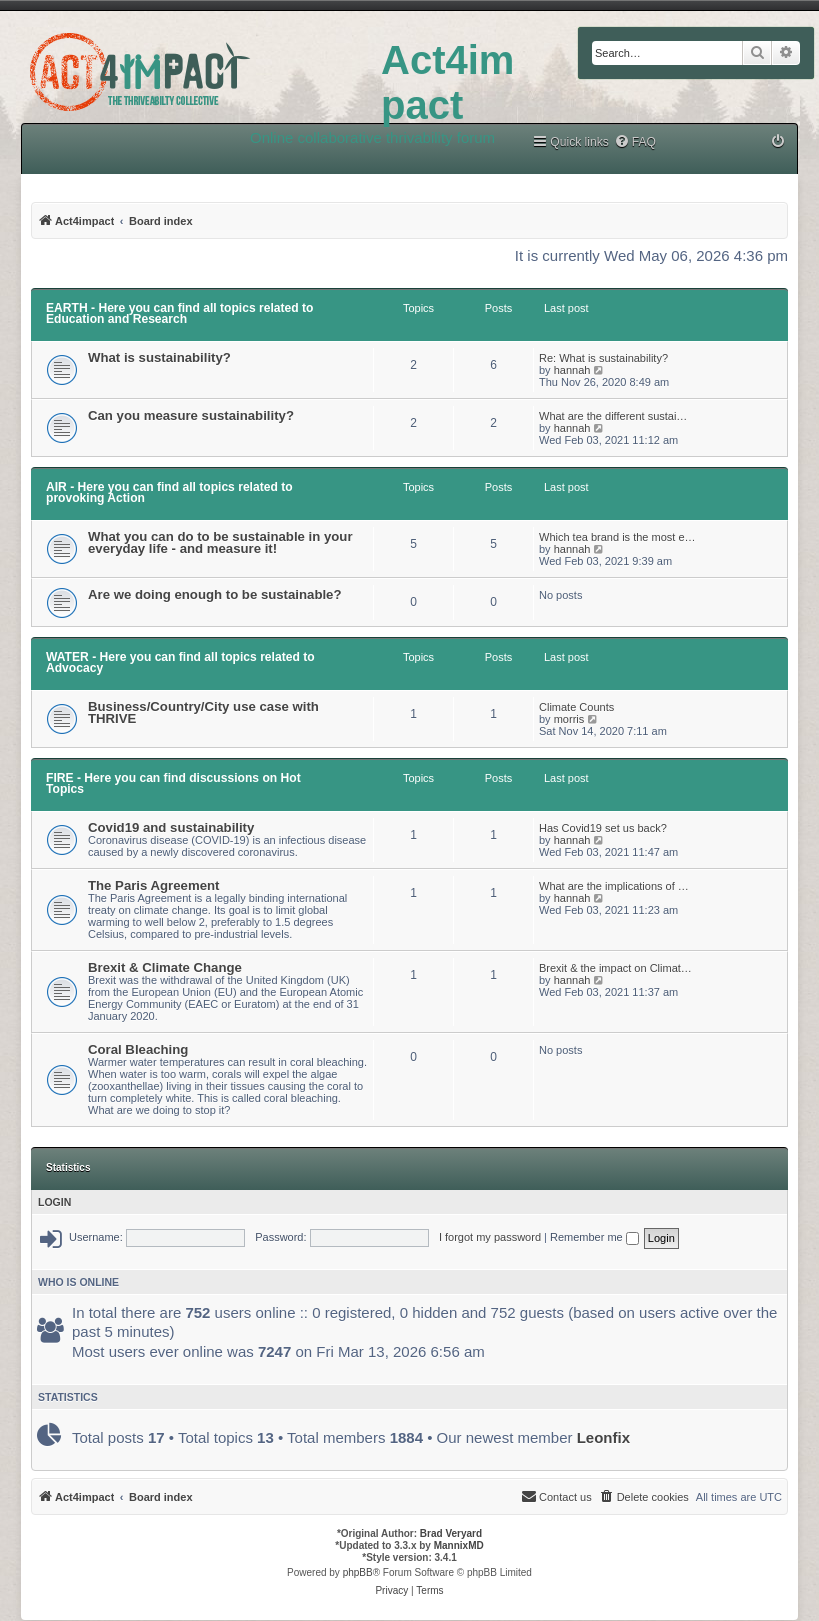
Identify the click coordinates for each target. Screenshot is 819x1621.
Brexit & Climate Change (165, 967)
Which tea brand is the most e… (617, 537)
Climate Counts (576, 707)
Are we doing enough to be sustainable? (215, 594)
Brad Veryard (451, 1533)
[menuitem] (635, 142)
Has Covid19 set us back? (603, 828)
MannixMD (459, 1545)
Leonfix (603, 1437)
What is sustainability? (159, 357)
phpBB (358, 1572)
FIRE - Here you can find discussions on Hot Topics (173, 783)
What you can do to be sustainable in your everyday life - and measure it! (220, 542)
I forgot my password (490, 1237)
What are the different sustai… (613, 416)
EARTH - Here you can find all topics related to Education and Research (179, 313)
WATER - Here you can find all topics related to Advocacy (180, 662)
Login (54, 1202)
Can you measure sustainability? (191, 415)
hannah (572, 370)
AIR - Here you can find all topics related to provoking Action (169, 492)
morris (569, 719)
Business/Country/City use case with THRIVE (203, 712)
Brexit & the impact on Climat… (615, 968)
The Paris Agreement (153, 885)
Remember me (594, 1237)
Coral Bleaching (138, 1049)
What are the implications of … (614, 886)
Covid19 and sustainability (171, 827)
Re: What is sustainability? (603, 358)
